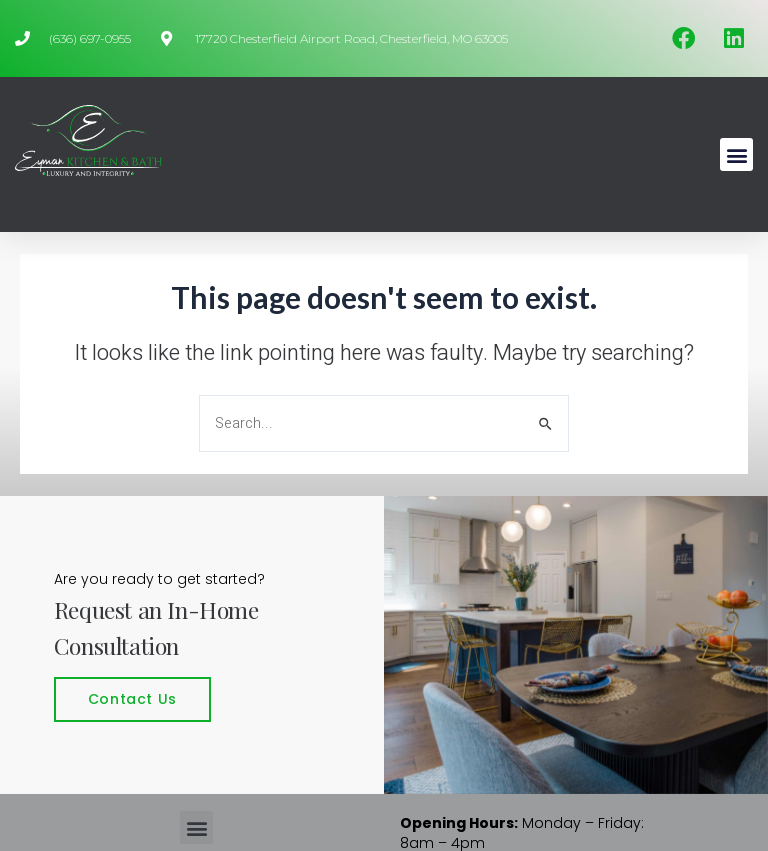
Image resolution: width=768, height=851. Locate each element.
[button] (736, 154)
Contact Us (132, 699)
